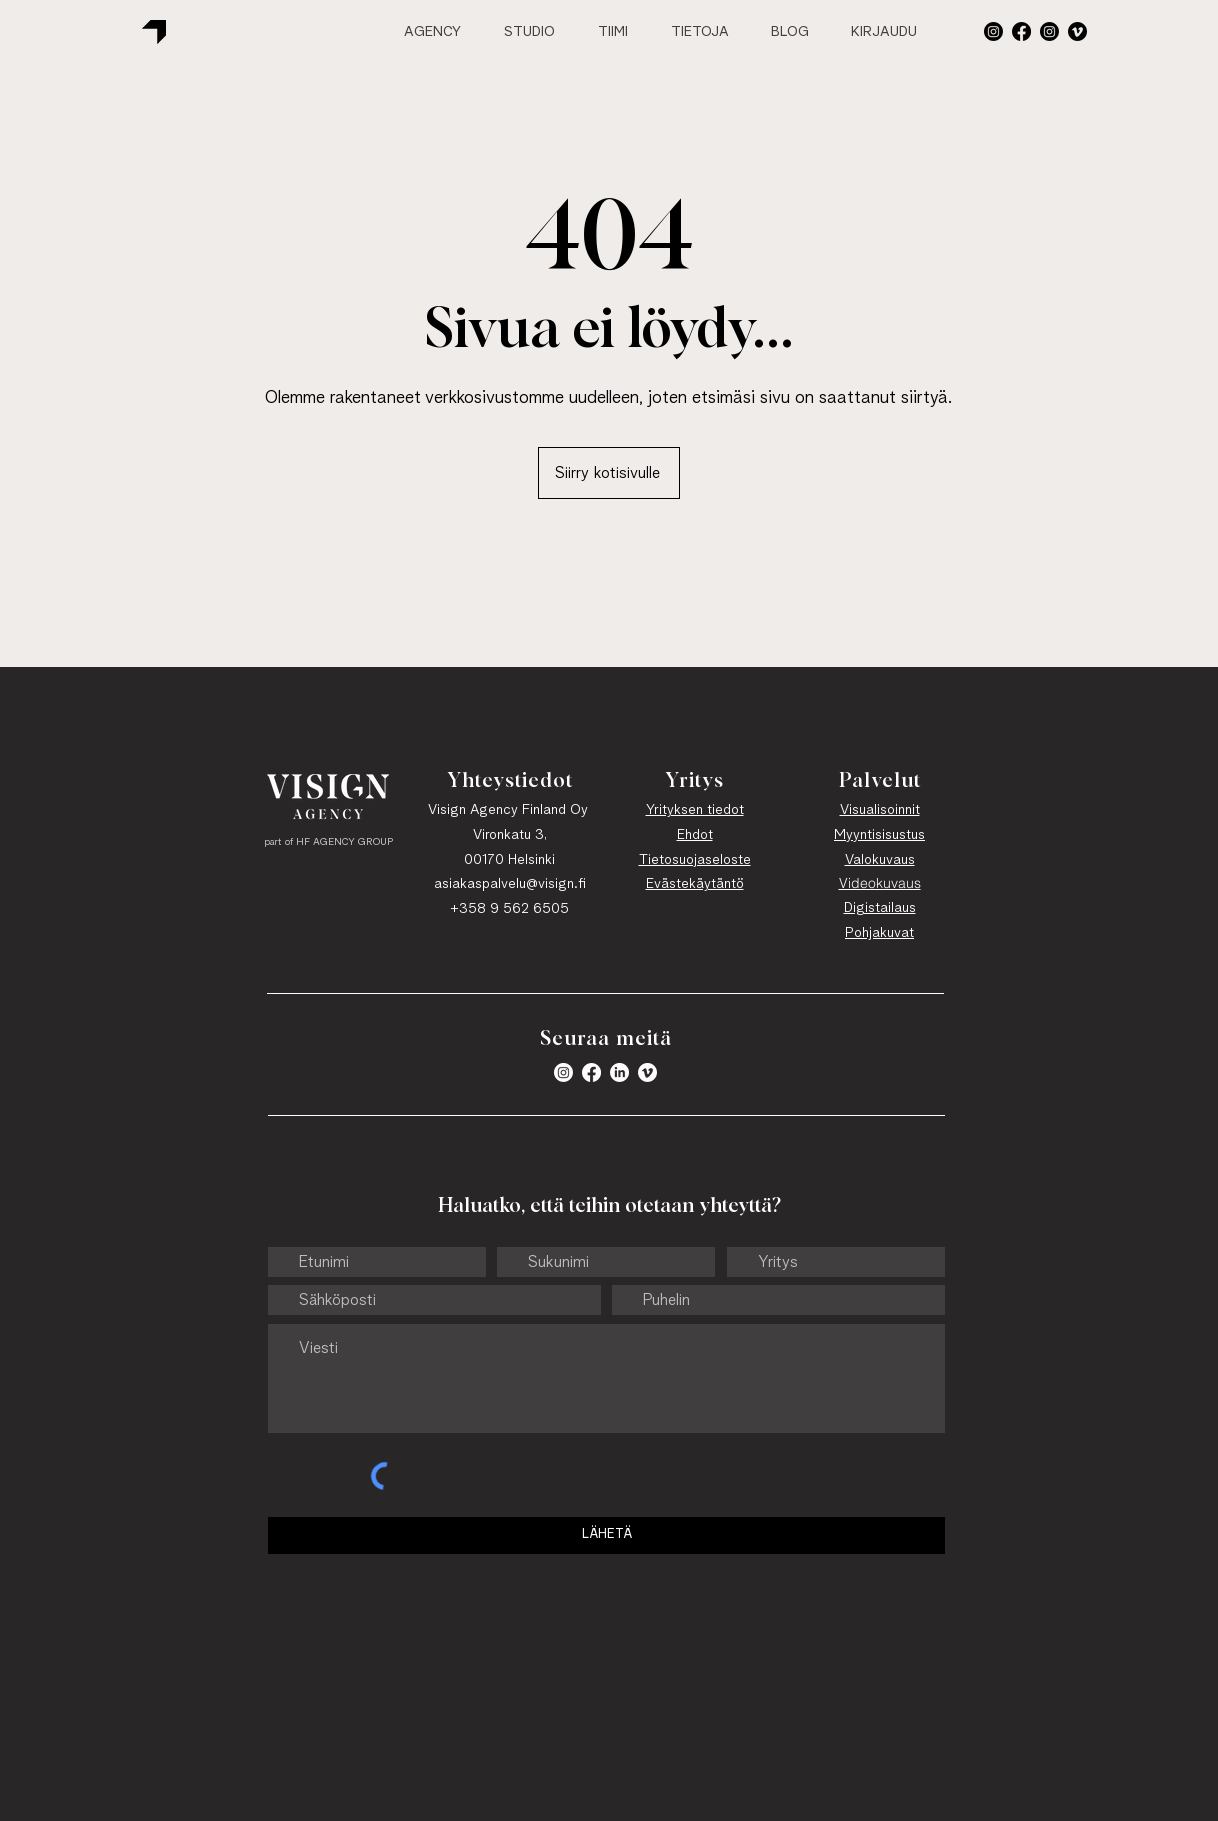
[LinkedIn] (619, 1072)
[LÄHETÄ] (606, 1535)
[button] (993, 31)
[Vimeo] (1077, 31)
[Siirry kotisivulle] (609, 473)
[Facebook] (1021, 31)
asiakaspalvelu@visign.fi (510, 884)
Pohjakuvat (879, 933)
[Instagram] (1049, 31)
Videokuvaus (880, 883)
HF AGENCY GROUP (344, 842)
